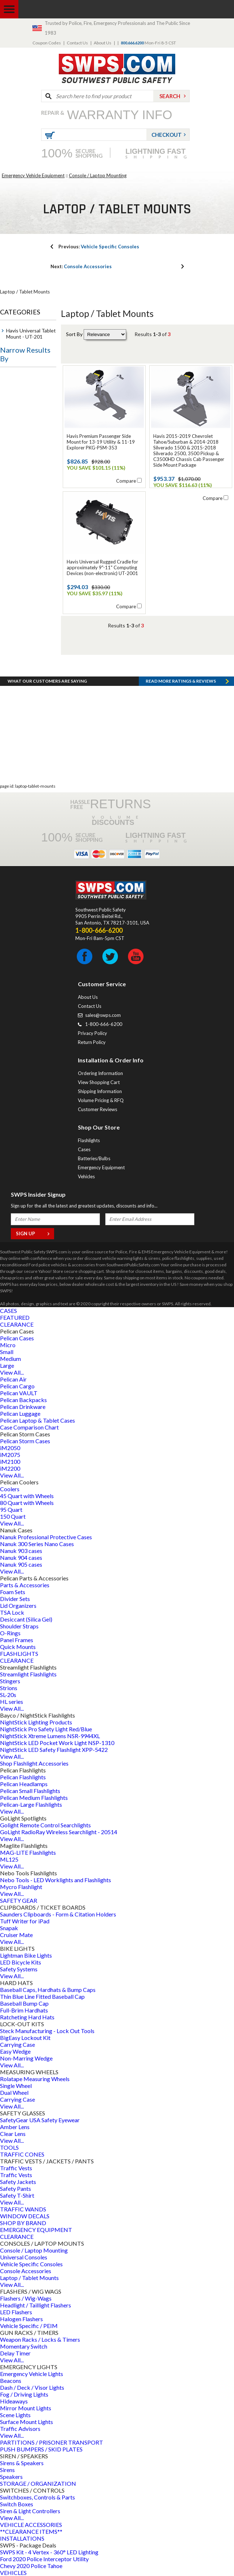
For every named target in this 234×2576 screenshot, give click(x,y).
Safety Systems (18, 1969)
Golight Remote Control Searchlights (45, 1825)
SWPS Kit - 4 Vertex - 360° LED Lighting (49, 2552)
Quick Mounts (18, 1646)
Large (7, 1365)
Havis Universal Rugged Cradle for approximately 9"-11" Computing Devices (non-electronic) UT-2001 (102, 567)
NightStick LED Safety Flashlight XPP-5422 (54, 1749)
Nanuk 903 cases (21, 1550)
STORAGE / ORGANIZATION (38, 2483)
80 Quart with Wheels (27, 1502)
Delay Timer (15, 2353)
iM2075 (10, 1454)
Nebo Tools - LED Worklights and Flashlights (55, 1879)
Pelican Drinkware (22, 1406)
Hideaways (14, 2401)
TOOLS (9, 2147)
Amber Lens (15, 2126)
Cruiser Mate (16, 1934)
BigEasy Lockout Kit (25, 2037)
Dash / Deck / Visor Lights (32, 2387)
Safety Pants (15, 2188)
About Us (102, 42)
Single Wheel (16, 2085)
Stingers (10, 1681)
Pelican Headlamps (24, 1783)
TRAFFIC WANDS (23, 2209)
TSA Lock (12, 1612)
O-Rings (10, 1632)
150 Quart (13, 1516)
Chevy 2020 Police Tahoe (31, 2565)
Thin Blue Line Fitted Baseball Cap (42, 1996)
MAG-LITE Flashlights (28, 1852)
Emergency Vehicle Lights (31, 2373)
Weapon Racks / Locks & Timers (40, 2339)
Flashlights (89, 1140)
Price (11, 377)
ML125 (9, 1859)
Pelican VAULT (18, 1392)
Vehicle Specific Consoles (98, 246)
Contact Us (77, 42)
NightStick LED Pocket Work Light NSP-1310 (57, 1742)
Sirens (7, 2469)
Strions (8, 1687)
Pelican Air (13, 1379)
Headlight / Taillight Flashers (35, 2305)
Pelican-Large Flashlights (31, 1804)
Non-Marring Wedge (26, 2058)
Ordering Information (100, 1073)
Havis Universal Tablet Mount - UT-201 (31, 333)
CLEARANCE (17, 1324)
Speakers (11, 2476)
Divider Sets (15, 1598)
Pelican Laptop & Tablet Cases (37, 1420)
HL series (11, 1701)
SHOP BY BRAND (23, 2222)
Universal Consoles (23, 2257)
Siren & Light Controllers (30, 2510)
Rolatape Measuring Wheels (35, 2078)
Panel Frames (16, 1639)
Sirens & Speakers (22, 2462)
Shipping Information (100, 1091)
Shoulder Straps (19, 1626)
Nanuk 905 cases (21, 1564)
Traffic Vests (16, 2167)
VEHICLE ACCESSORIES (31, 2524)
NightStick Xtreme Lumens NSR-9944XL (50, 1735)
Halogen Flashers (21, 2318)
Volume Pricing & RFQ (101, 1100)
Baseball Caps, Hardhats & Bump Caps (48, 1989)
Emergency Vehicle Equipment (33, 175)
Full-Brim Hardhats (24, 2010)
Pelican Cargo (17, 1386)
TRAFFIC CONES (22, 2154)
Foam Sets (12, 1591)
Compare (126, 481)
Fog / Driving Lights (24, 2394)
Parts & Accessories (24, 1584)
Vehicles (86, 1176)
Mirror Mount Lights (25, 2408)
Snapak (9, 1927)
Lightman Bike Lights (26, 1955)
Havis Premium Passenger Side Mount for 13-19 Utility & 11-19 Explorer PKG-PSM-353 (101, 442)
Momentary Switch (23, 2346)
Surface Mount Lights (26, 2421)
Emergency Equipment (101, 1167)
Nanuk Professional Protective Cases (46, 1536)
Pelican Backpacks (23, 1399)
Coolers (9, 1488)
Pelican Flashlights (23, 1777)
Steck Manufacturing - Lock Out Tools (47, 2030)
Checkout (166, 134)
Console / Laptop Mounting (98, 175)
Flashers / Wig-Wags (26, 2298)
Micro (8, 1344)
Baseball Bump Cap (24, 2003)
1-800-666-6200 (103, 1024)
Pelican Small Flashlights (30, 1790)
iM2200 (10, 1468)
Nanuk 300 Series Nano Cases (37, 1543)
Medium (10, 1358)
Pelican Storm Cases (25, 1440)
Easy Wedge (15, 2051)
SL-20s (8, 1694)
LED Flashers (16, 2312)
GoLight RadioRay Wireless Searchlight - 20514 (58, 1831)
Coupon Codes (46, 42)
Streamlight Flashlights (28, 1674)
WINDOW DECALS (24, 2215)
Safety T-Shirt (17, 2195)
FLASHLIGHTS (19, 1653)
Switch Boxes (16, 2504)
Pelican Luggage (20, 1413)
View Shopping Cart (99, 1082)
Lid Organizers (18, 1605)
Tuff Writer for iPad (24, 1921)
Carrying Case (17, 2044)
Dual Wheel (14, 2092)
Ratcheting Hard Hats (27, 2017)
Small (6, 1351)
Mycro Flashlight (21, 1886)
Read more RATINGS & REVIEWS (181, 681)
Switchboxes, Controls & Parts (37, 2497)
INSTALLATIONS (22, 2538)
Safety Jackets (18, 2181)
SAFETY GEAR (18, 1900)
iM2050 (10, 1447)
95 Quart (11, 1509)
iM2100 (10, 1461)
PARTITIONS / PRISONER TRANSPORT (51, 2442)
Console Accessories (81, 266)
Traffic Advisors (20, 2428)
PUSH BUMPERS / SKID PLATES (41, 2449)
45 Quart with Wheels (27, 1495)
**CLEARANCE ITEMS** (31, 2531)
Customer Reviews (97, 1109)
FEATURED (15, 1317)
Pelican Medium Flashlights (34, 1797)
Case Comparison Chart (29, 1427)
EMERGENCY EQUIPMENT (36, 2229)
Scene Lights (15, 2414)
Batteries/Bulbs (94, 1158)
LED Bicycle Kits (20, 1962)
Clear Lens (13, 2133)
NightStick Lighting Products (36, 1722)
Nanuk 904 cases (21, 1557)
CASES (8, 1310)
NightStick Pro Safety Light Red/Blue (46, 1729)
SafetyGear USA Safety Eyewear (40, 2119)
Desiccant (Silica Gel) (26, 1619)
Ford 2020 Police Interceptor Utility (44, 2558)
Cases (84, 1149)
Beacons (10, 2380)
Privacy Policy (92, 1033)
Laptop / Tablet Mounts (29, 2277)
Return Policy (92, 1042)
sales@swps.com (103, 1015)
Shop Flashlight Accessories (34, 1763)
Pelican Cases (17, 1338)
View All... (12, 1372)
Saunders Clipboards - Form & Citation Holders (58, 1914)
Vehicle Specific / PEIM (29, 2325)
